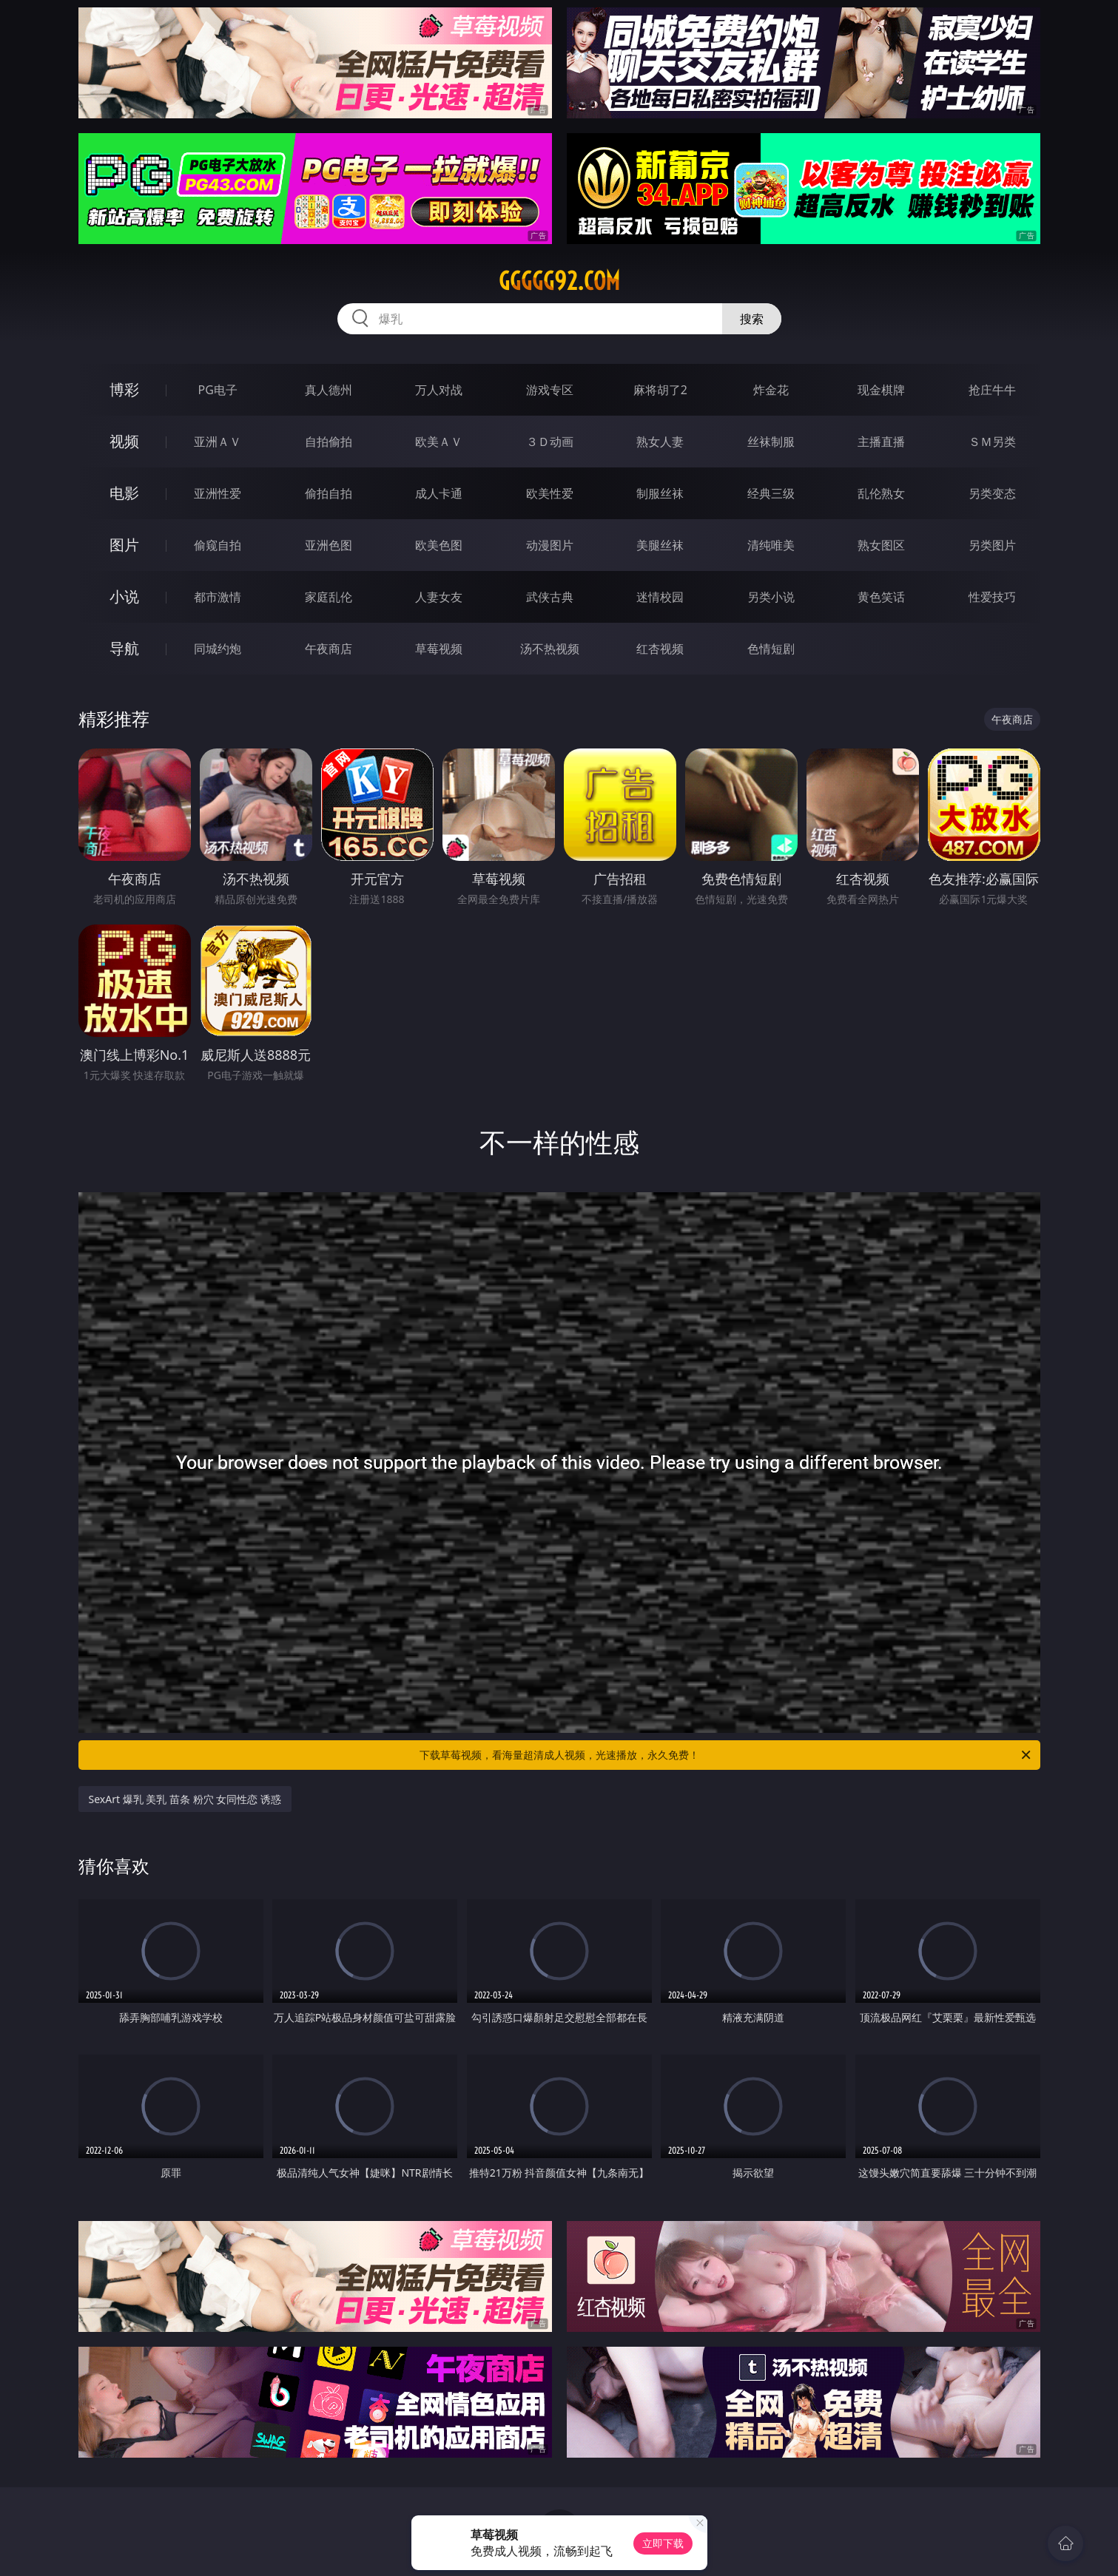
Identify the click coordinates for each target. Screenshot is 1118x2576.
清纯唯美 (771, 545)
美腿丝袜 (660, 545)
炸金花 (771, 390)
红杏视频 (660, 648)
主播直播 (881, 441)
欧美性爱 (549, 493)
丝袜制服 (771, 441)
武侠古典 (549, 597)
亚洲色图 (328, 545)
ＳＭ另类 (992, 441)
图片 (124, 545)
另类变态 (992, 493)
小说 (124, 596)
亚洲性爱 (217, 493)
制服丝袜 (660, 493)
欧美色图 (438, 545)
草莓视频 (438, 648)
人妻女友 (438, 597)
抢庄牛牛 (992, 390)
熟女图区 (881, 545)
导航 (124, 648)
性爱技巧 (992, 597)
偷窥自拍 (217, 545)
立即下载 (663, 2543)
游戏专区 (549, 390)
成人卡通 (438, 493)
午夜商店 (328, 648)
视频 (124, 441)
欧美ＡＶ (438, 441)
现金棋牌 (881, 390)
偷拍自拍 (328, 493)
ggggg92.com (559, 281)
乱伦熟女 (881, 493)
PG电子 (218, 390)
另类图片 (992, 545)
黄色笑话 (881, 597)
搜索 (752, 319)
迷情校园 (660, 597)
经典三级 (771, 493)
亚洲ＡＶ (217, 441)
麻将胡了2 (660, 390)
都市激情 (217, 597)
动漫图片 (549, 545)
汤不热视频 (549, 648)
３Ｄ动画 (549, 441)
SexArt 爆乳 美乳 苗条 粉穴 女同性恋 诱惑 (185, 1799)
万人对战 (438, 390)
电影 (124, 493)
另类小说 (771, 597)
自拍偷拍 (328, 441)
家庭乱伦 (328, 597)
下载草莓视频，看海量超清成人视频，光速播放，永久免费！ (726, 1755)
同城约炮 (217, 648)
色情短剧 (771, 648)
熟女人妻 (660, 441)
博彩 (124, 389)
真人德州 (328, 390)
